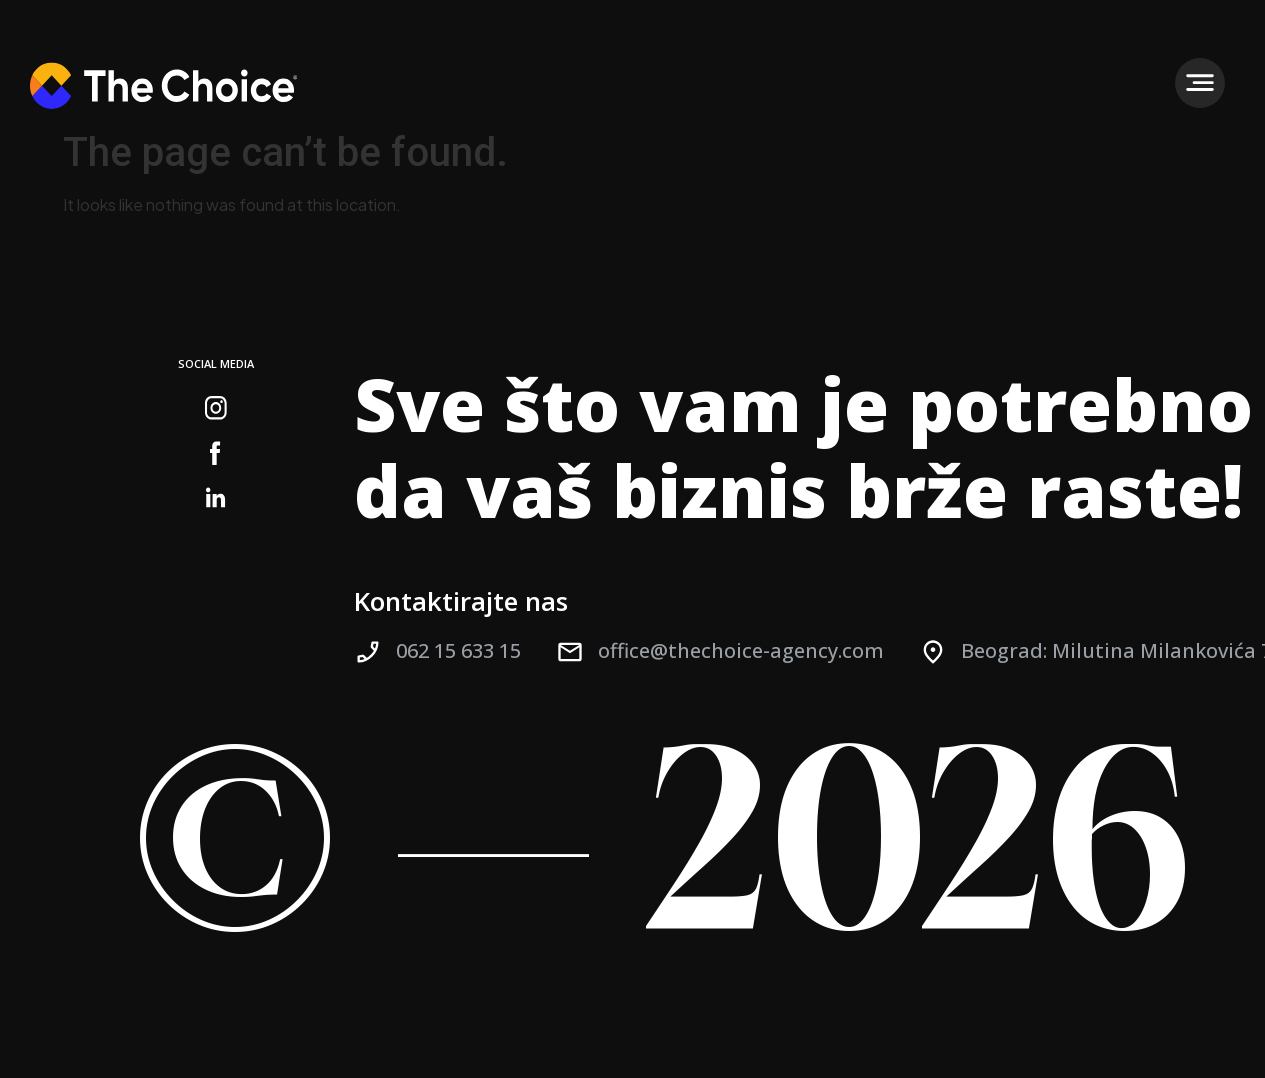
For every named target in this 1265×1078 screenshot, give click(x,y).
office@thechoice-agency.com (741, 650)
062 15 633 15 (458, 650)
